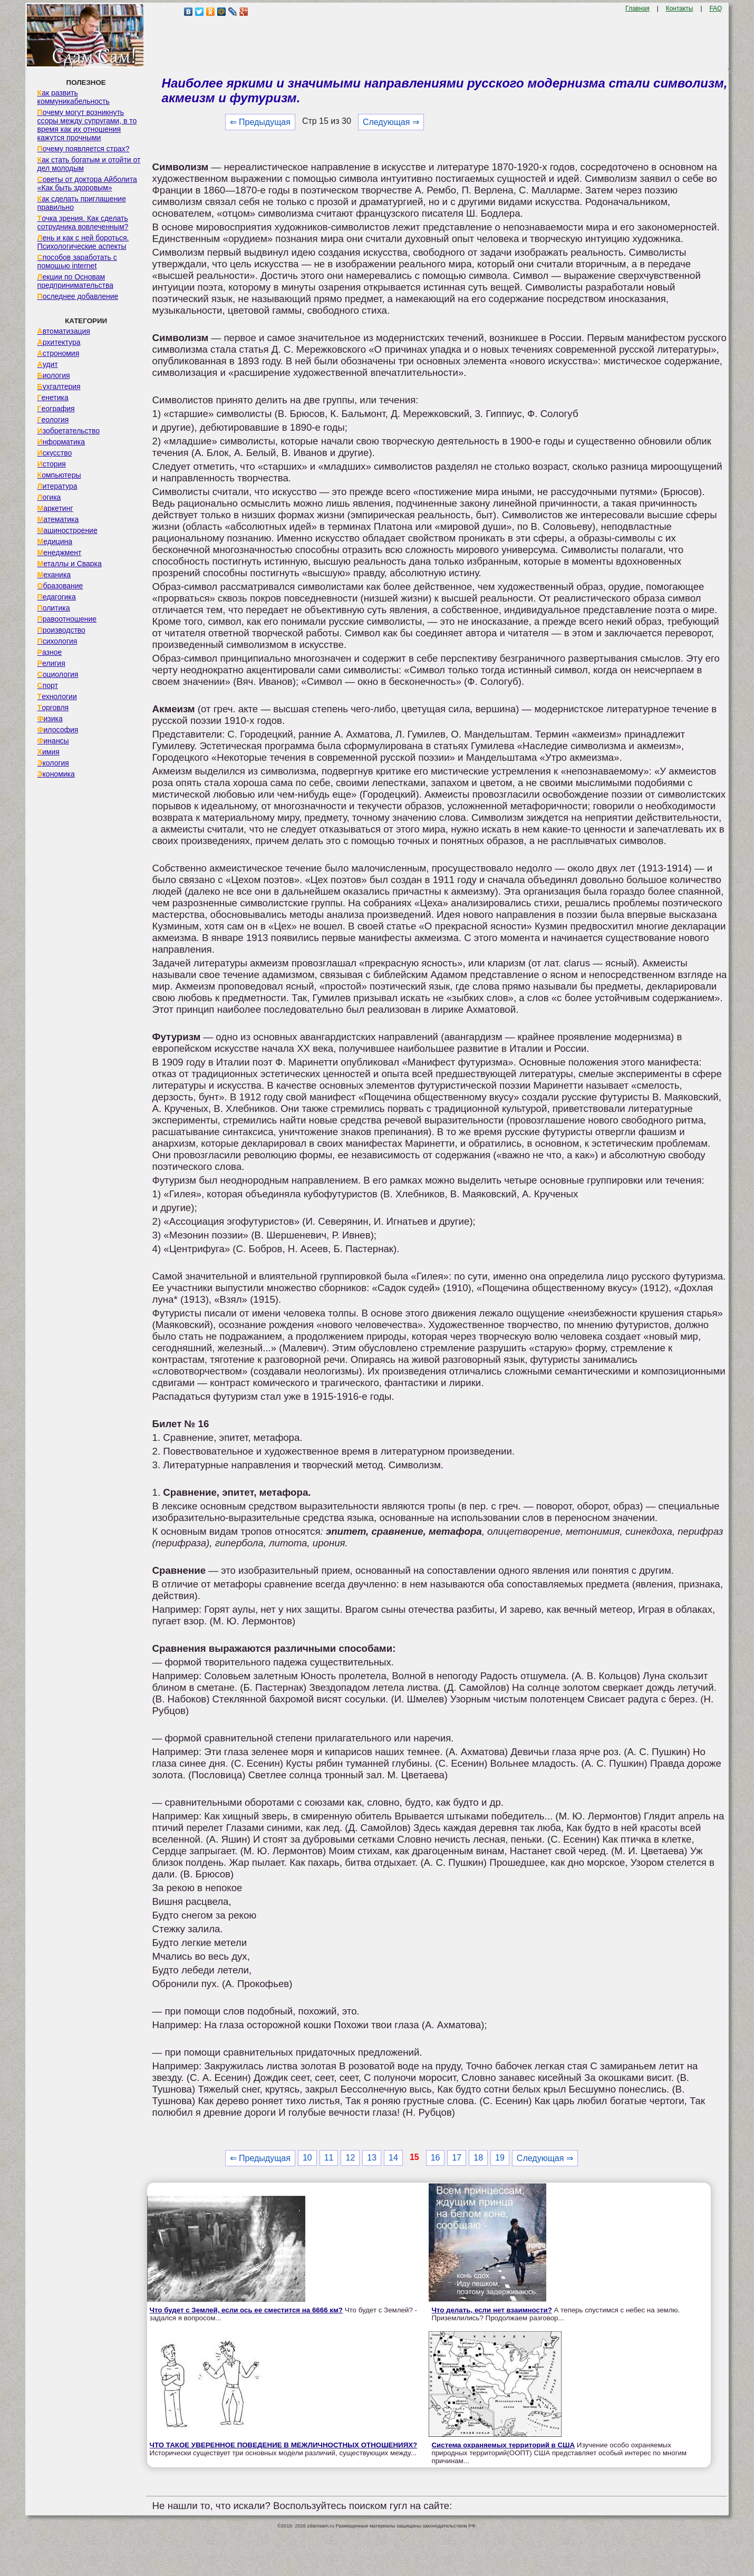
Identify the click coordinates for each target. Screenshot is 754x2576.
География (56, 408)
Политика (53, 608)
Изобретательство (68, 431)
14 (393, 2157)
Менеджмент (59, 552)
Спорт (47, 685)
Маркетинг (55, 508)
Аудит (47, 364)
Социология (58, 674)
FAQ (715, 8)
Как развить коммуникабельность (73, 97)
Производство (61, 630)
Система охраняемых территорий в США (503, 2445)
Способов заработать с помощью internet (77, 261)
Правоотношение (66, 619)
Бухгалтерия (59, 386)
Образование (60, 586)
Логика (49, 497)
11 (329, 2157)
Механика (54, 574)
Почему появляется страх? (83, 148)
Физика (50, 718)
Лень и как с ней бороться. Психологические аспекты (83, 242)
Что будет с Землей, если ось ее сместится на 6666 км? (246, 2310)
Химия (48, 752)
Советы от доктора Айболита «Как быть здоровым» (87, 183)
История (51, 464)
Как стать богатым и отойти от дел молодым (89, 164)
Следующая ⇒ (391, 122)
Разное (49, 652)
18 (478, 2157)
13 (371, 2157)
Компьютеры (59, 475)
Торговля (53, 707)
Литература (57, 486)
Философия (58, 729)
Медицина (55, 541)
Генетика (53, 397)
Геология (53, 419)
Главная (637, 8)
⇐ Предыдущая (260, 122)
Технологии (57, 696)
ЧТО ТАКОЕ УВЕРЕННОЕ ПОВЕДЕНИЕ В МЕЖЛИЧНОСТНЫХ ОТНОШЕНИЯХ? (284, 2445)
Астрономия (58, 353)
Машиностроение (67, 530)
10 (307, 2157)
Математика (58, 519)
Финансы (53, 741)
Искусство (54, 453)
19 (500, 2157)
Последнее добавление (78, 296)
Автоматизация (63, 331)
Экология (53, 763)
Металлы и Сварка (69, 563)
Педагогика (56, 597)
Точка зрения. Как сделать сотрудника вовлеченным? (83, 222)
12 (350, 2157)
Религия (51, 663)
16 (435, 2157)
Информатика (61, 442)
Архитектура (59, 342)
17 (456, 2157)
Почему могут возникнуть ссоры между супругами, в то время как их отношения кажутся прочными (87, 125)
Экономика (56, 774)
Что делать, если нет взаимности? (491, 2310)
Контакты (679, 8)
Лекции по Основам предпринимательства (75, 281)
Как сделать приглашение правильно (81, 203)
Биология (53, 375)
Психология (57, 641)
